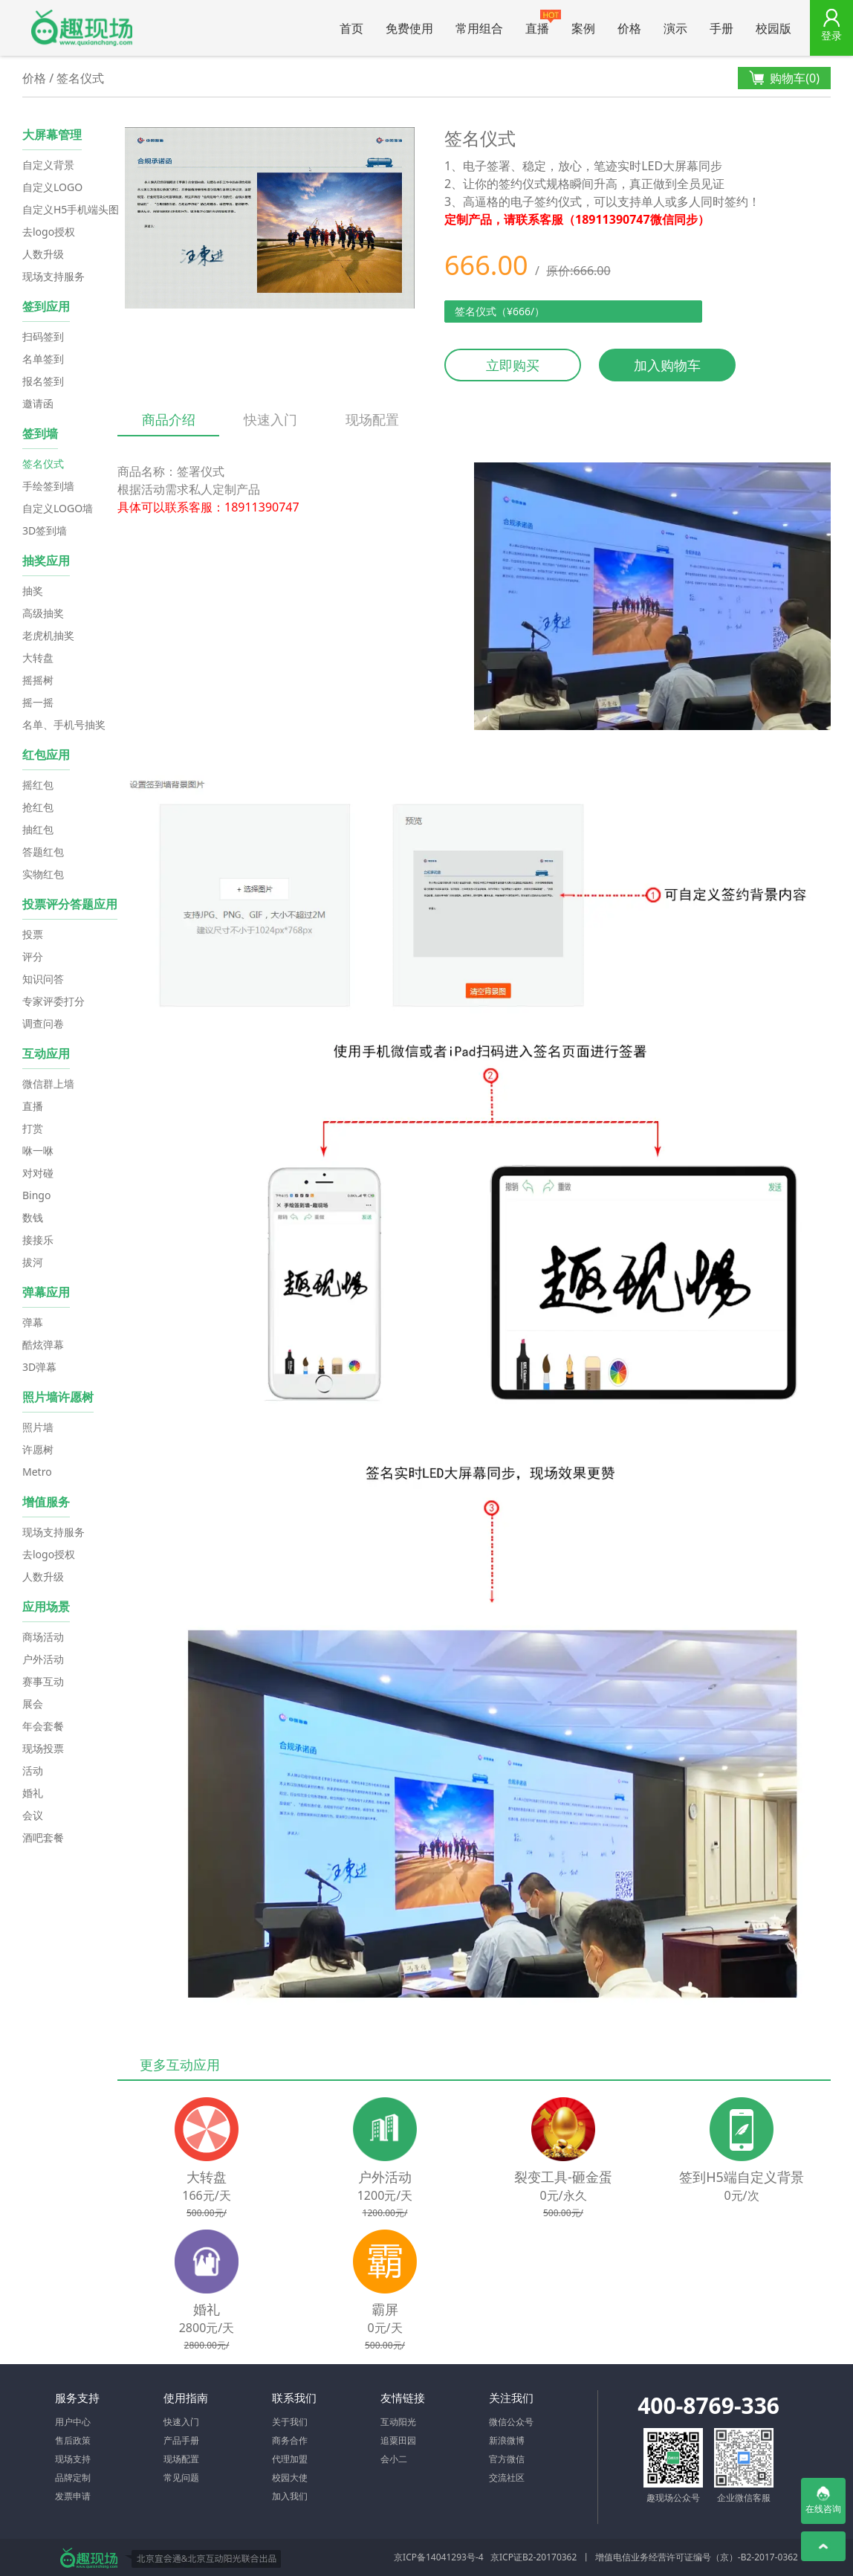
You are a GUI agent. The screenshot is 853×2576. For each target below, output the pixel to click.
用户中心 (73, 2421)
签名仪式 (80, 78)
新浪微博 (507, 2440)
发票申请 (73, 2496)
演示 (675, 28)
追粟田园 (398, 2440)
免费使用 (409, 28)
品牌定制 (73, 2477)
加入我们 (290, 2496)
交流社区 (507, 2477)
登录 (831, 35)
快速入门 (270, 419)
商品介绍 (168, 423)
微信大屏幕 (81, 28)
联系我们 (294, 2397)
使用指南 (185, 2397)
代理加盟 (290, 2459)
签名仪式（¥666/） (500, 311)
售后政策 (73, 2440)
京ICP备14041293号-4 (439, 2557)
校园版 (773, 28)
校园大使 (290, 2477)
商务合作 (290, 2440)
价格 (629, 28)
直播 (542, 23)
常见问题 (181, 2477)
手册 (721, 28)
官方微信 (507, 2459)
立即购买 (512, 365)
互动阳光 (398, 2421)
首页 (351, 28)
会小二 (393, 2459)
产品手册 (181, 2440)
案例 (583, 28)
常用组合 (479, 28)
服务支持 (77, 2397)
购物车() (784, 78)
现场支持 (73, 2459)
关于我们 (290, 2421)
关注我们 (511, 2397)
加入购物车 (667, 365)
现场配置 (372, 419)
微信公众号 (511, 2421)
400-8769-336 (708, 2405)
